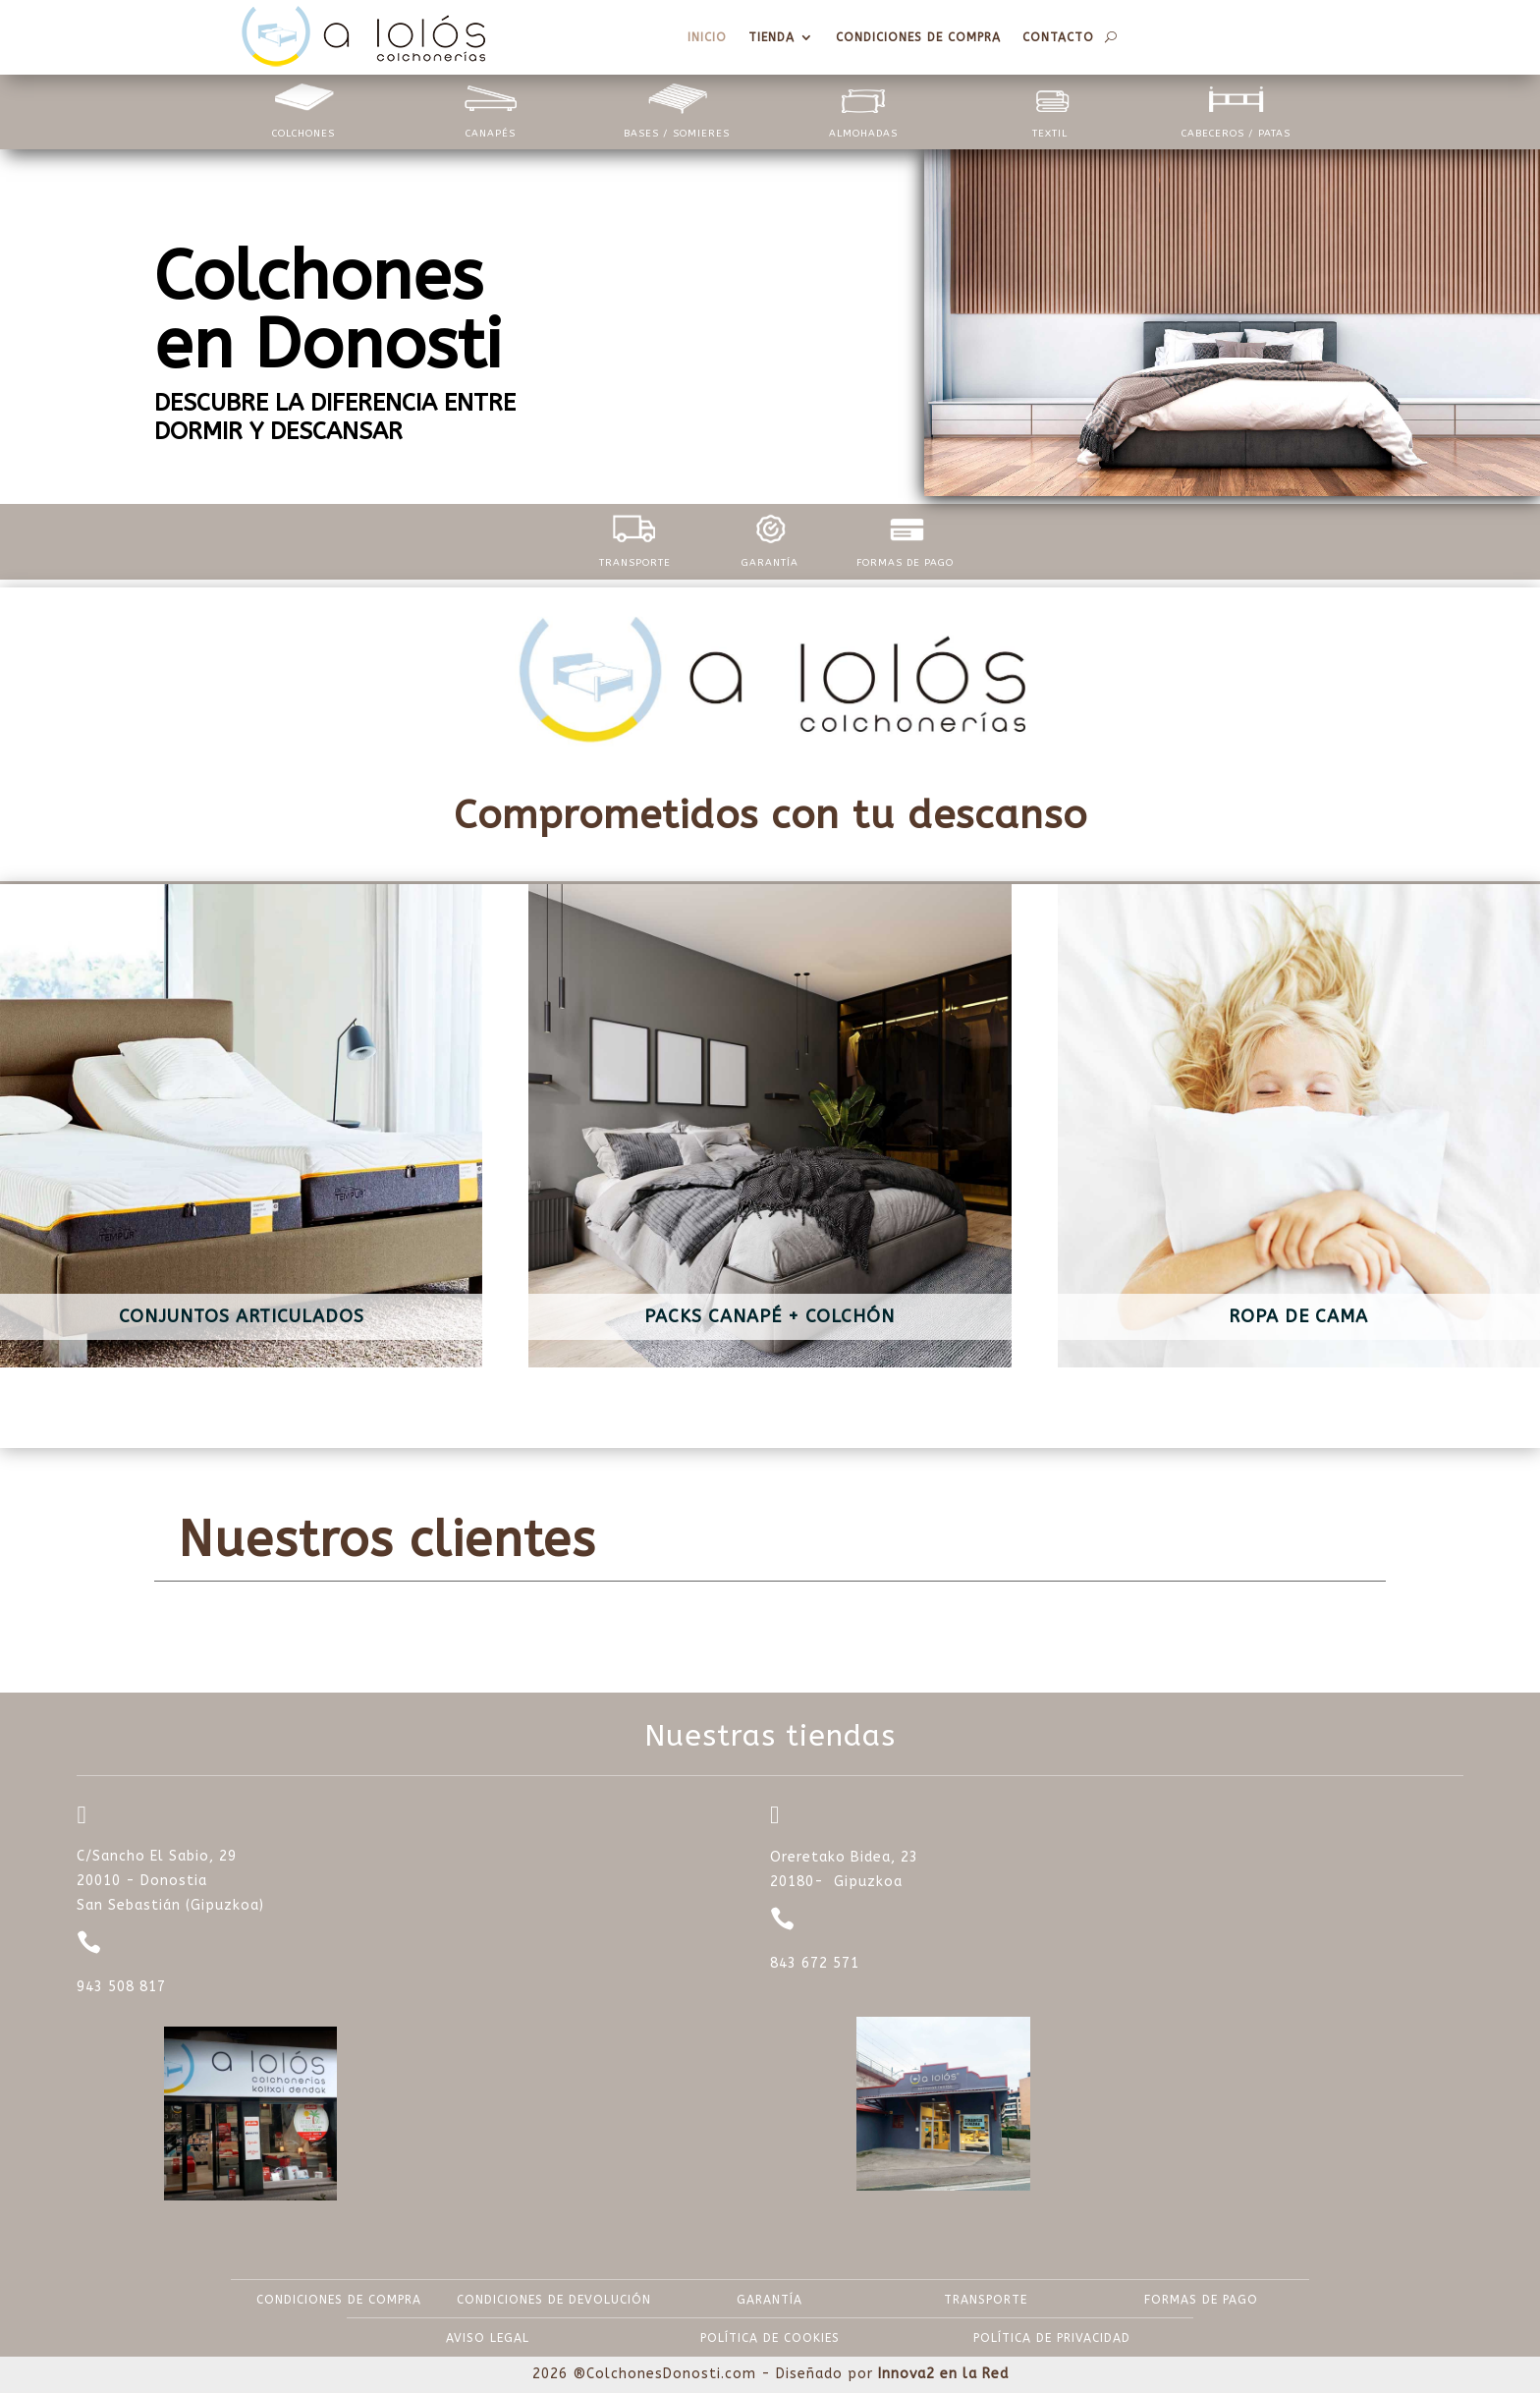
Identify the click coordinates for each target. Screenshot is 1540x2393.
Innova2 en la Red (943, 2373)
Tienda (771, 37)
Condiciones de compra (918, 37)
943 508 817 (121, 1986)
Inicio (707, 37)
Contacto (1058, 37)
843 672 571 (814, 1963)
